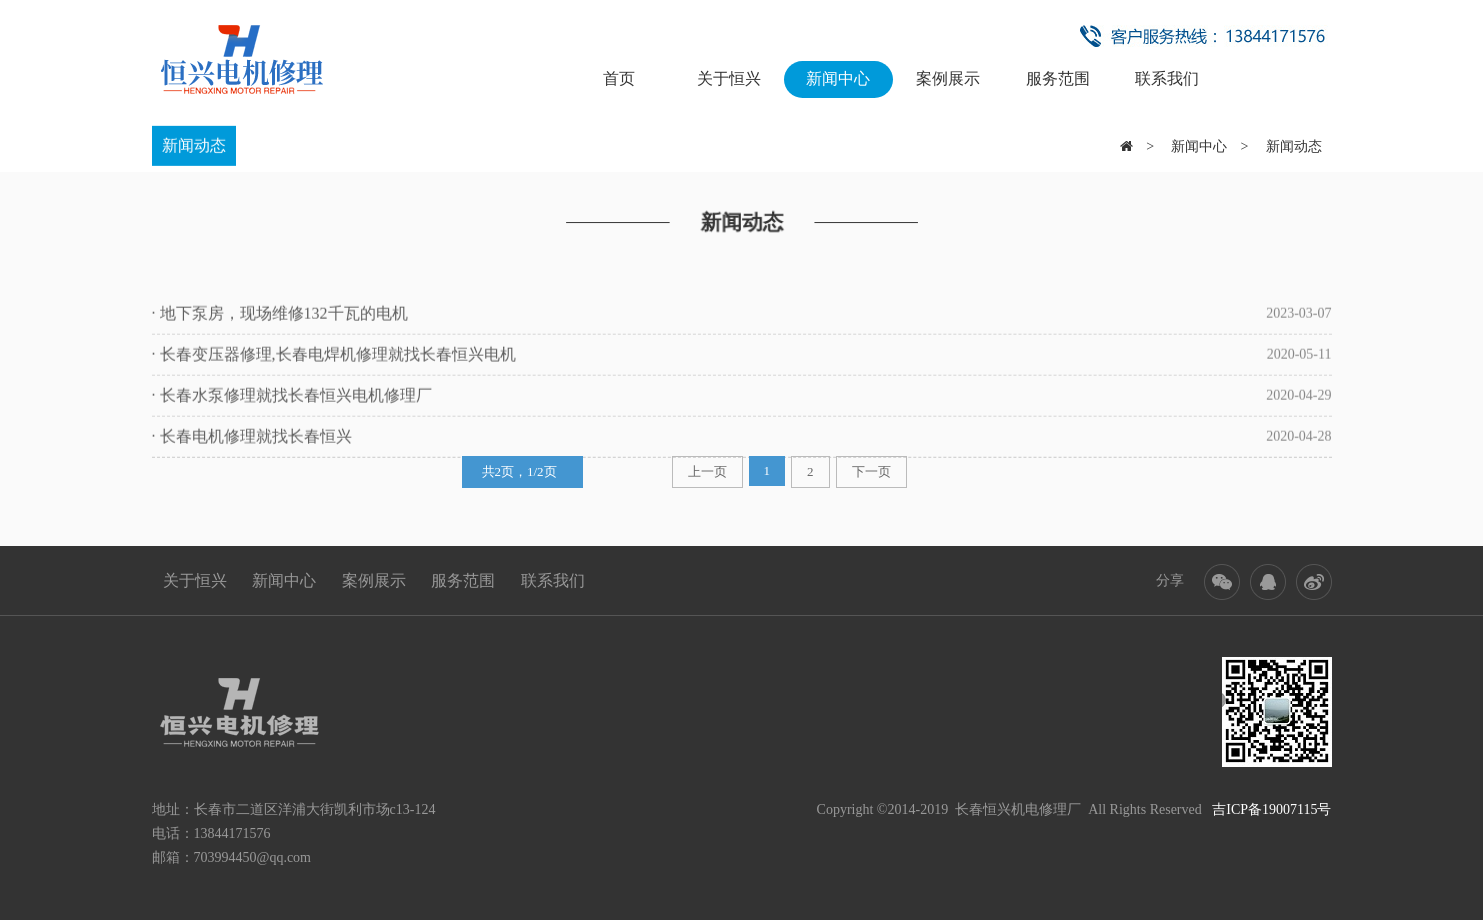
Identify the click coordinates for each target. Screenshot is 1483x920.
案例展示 (948, 78)
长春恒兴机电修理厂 (1018, 809)
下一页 (871, 463)
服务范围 (1058, 78)
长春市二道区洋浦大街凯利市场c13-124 (315, 809)
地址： (173, 809)
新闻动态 (194, 143)
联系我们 (1167, 78)
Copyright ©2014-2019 (883, 809)
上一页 (707, 463)
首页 (619, 78)
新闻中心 (838, 78)
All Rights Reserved (1209, 809)
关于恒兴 (729, 78)
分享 (1170, 580)
